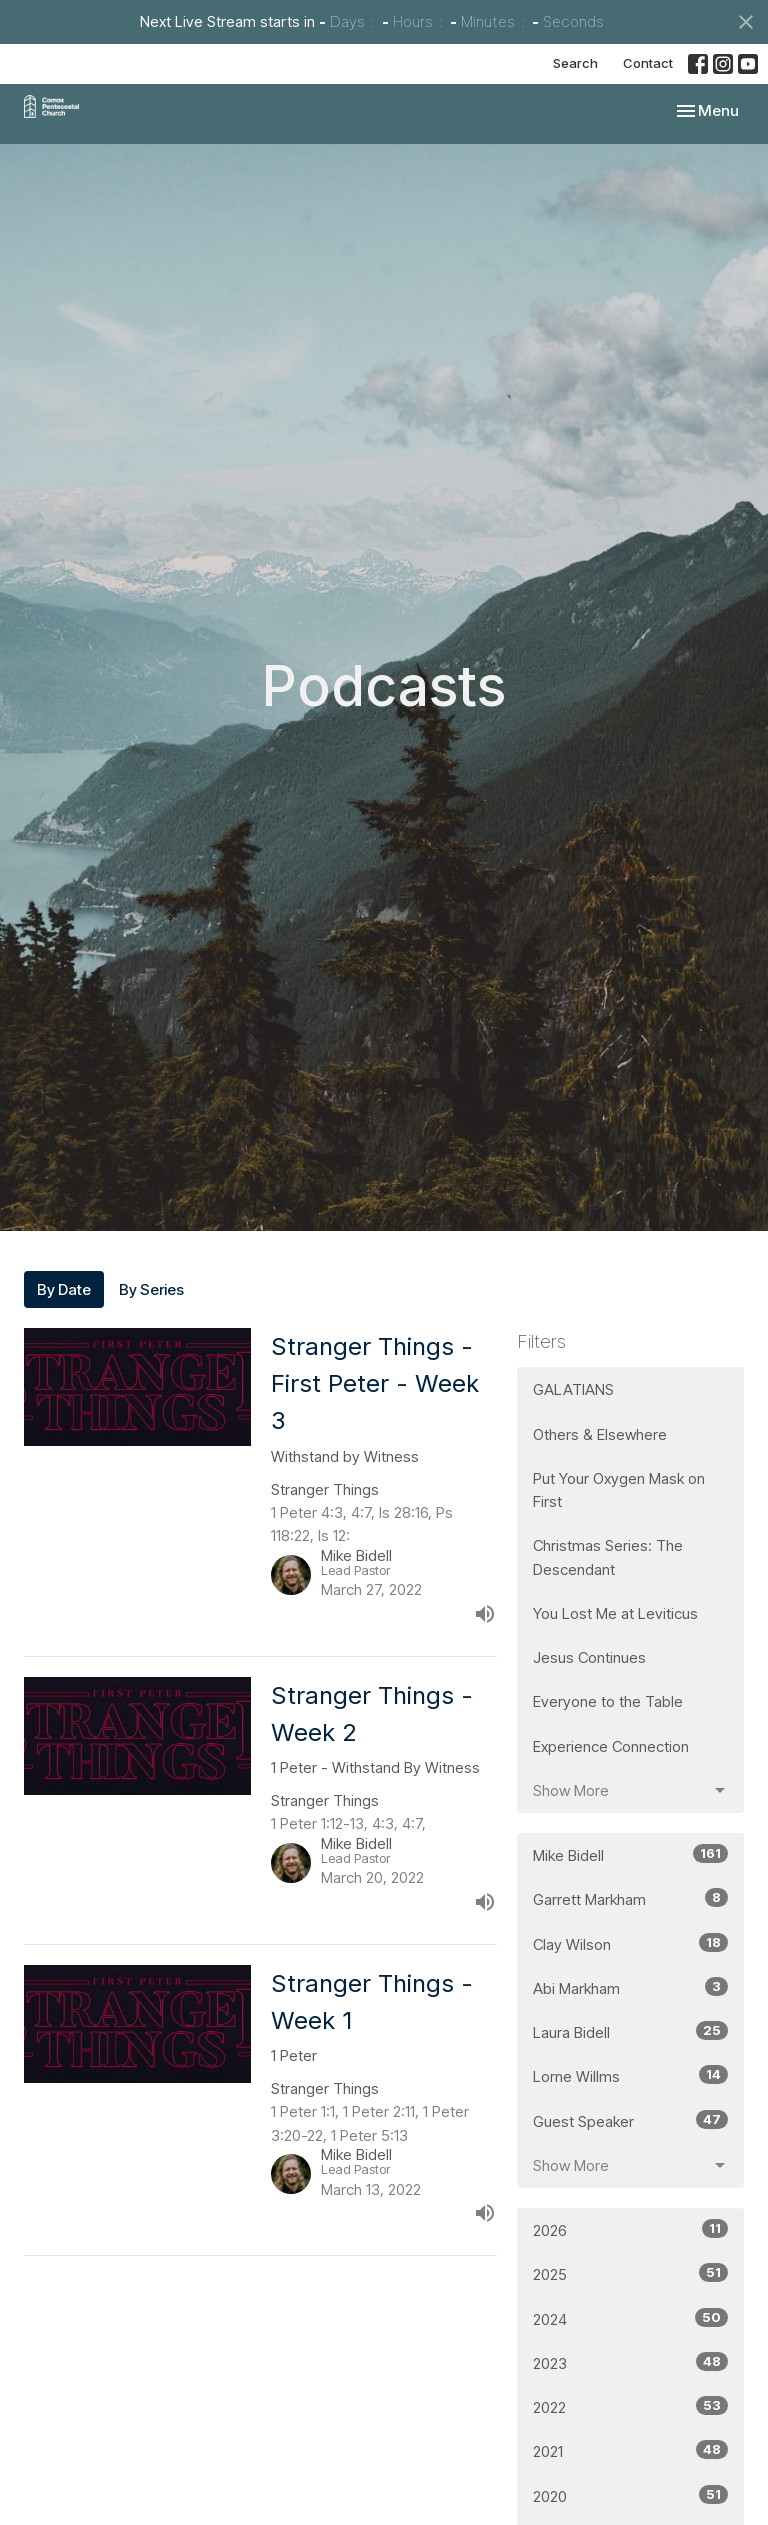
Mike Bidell (630, 1854)
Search (575, 63)
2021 (630, 2450)
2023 (630, 2362)
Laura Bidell (630, 2031)
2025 (630, 2273)
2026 (630, 2229)
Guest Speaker (630, 2120)
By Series (151, 1289)
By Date (64, 1289)
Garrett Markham (630, 1898)
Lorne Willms (630, 2075)
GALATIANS (573, 1389)
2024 (630, 2318)
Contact (648, 63)
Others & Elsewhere (600, 1434)
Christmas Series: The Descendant (608, 1557)
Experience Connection (611, 1746)
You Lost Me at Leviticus (615, 1613)
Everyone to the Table (608, 1701)
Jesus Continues (589, 1657)
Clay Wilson (630, 1943)
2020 (630, 2495)
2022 (630, 2406)
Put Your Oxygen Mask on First (619, 1490)
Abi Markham (630, 1987)
